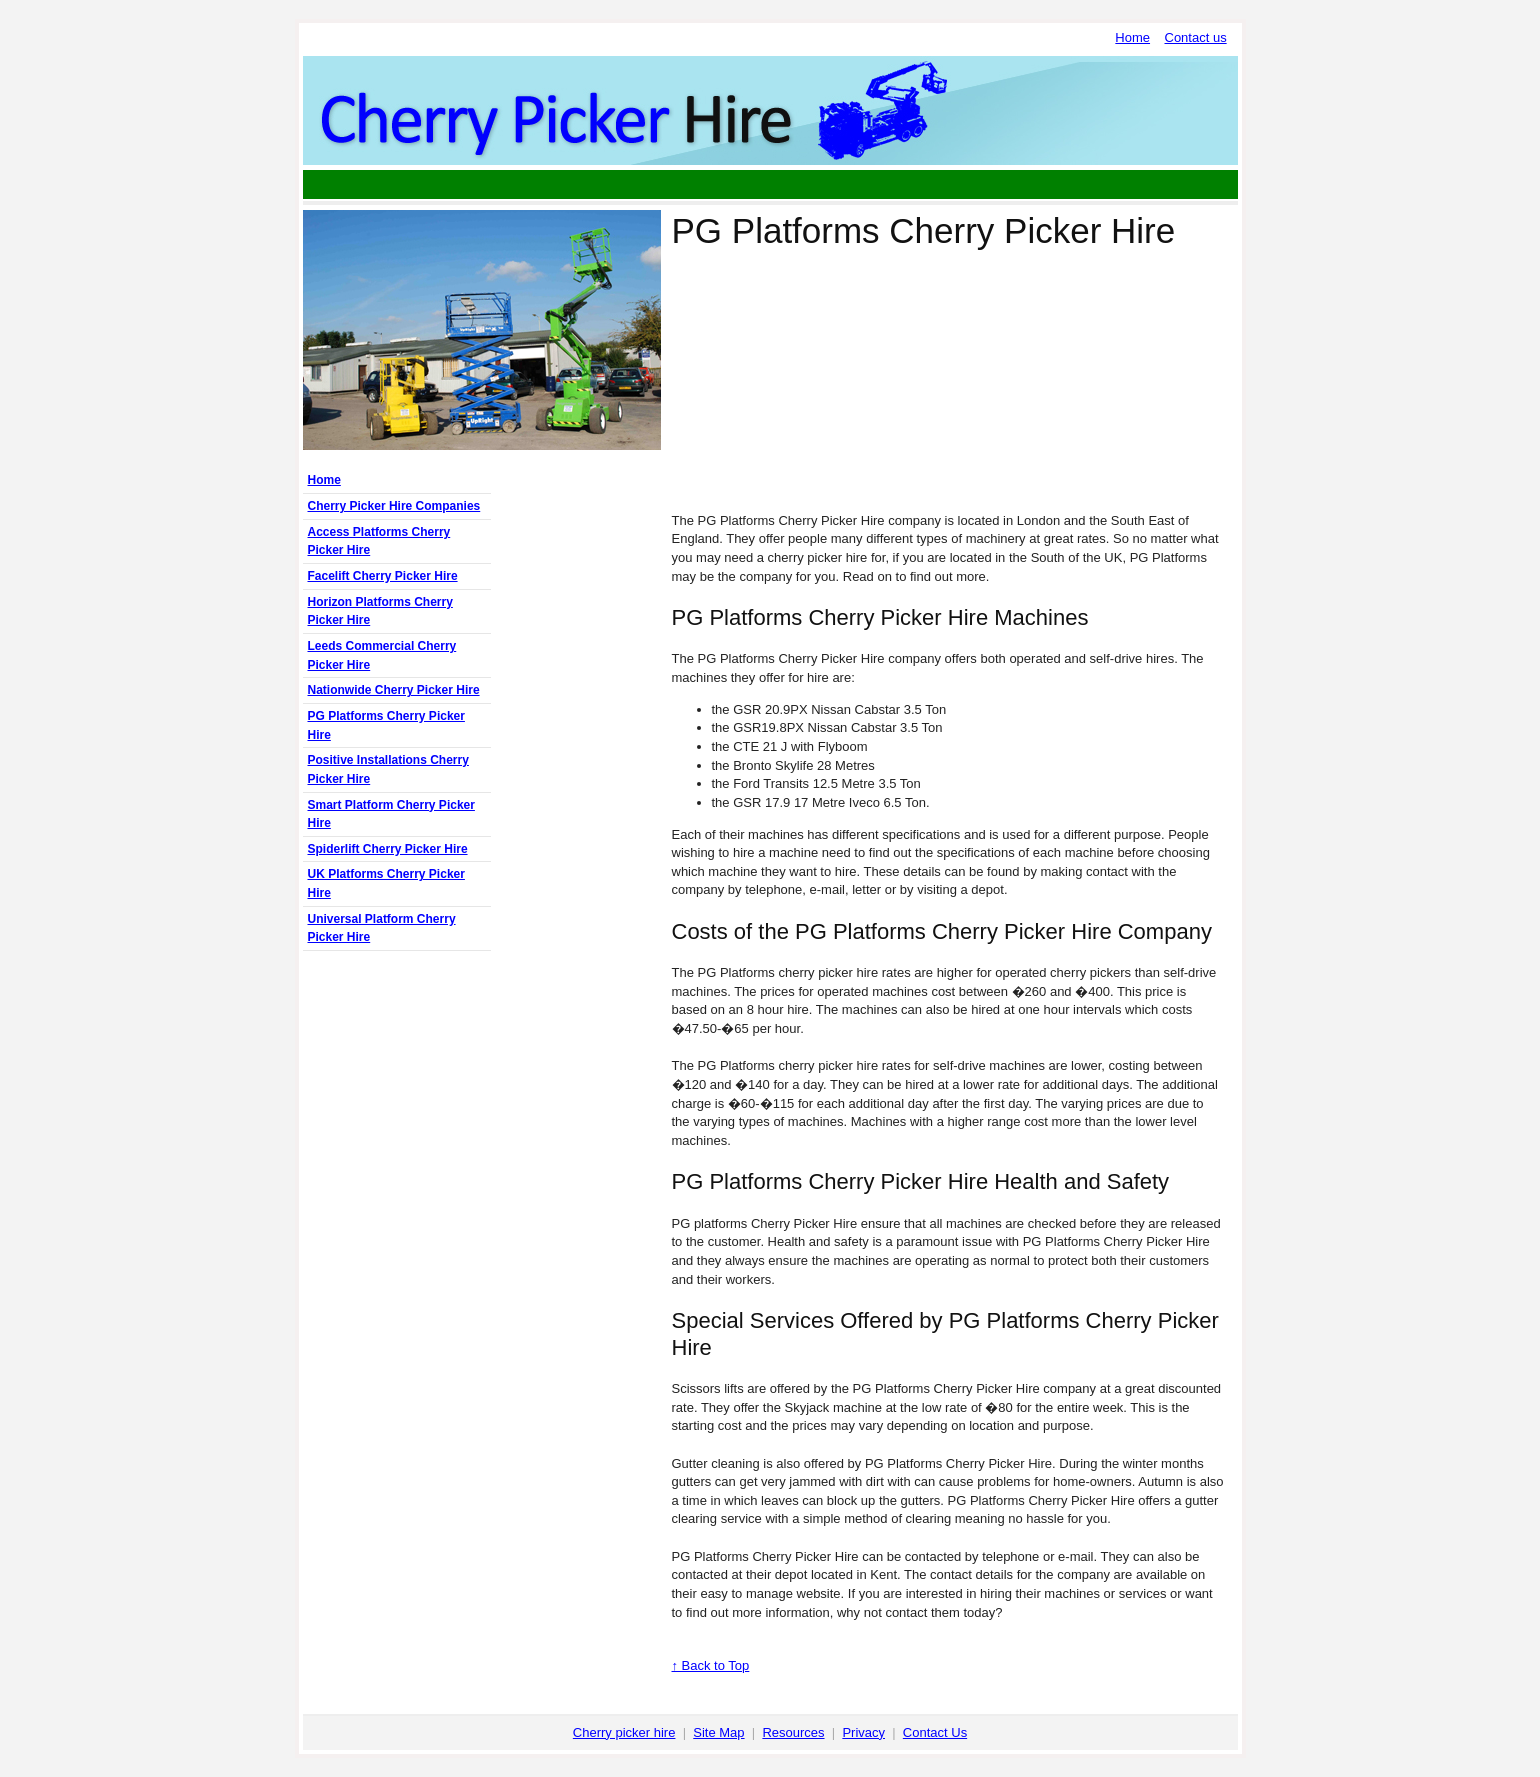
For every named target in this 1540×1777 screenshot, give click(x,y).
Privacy (863, 1732)
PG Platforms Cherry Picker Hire (386, 725)
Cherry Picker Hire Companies (394, 506)
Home (1132, 37)
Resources (793, 1732)
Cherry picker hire (624, 1732)
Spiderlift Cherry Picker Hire (388, 849)
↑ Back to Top (711, 1665)
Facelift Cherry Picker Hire (383, 576)
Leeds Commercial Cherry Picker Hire (382, 655)
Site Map (718, 1732)
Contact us (1196, 37)
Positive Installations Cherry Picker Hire (388, 769)
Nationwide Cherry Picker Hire (394, 690)
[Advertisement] (770, 184)
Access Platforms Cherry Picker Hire (379, 541)
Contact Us (935, 1732)
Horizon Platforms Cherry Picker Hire (380, 611)
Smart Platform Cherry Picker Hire (391, 814)
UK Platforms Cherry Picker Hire (386, 883)
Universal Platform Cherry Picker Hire (382, 928)
